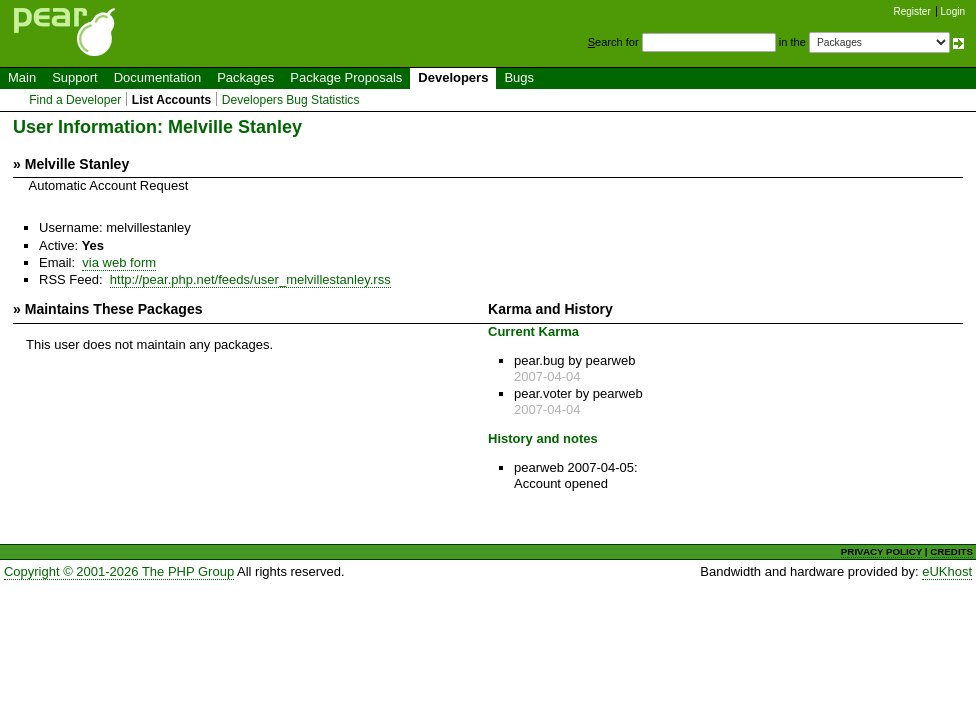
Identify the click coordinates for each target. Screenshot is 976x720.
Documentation (157, 77)
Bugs (519, 77)
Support (75, 77)
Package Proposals (346, 77)
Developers (453, 77)
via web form (119, 262)
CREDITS (951, 551)
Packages (245, 77)
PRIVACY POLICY (881, 551)
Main (22, 77)
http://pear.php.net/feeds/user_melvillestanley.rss (250, 279)
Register (912, 11)
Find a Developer (75, 100)
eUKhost (947, 571)
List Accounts (171, 100)
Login (953, 11)
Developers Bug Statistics (291, 100)
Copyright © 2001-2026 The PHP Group (119, 571)
